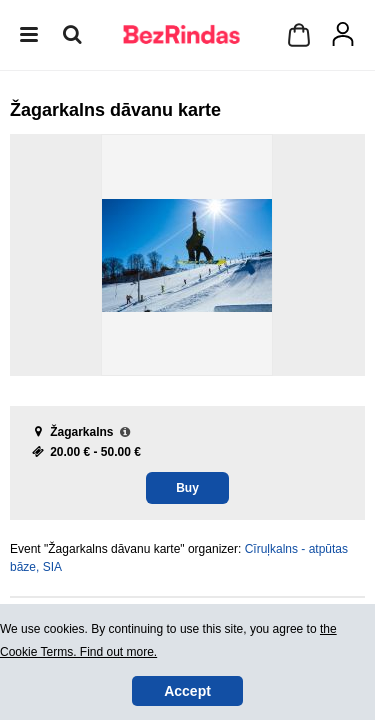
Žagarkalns (81, 432)
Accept (187, 691)
